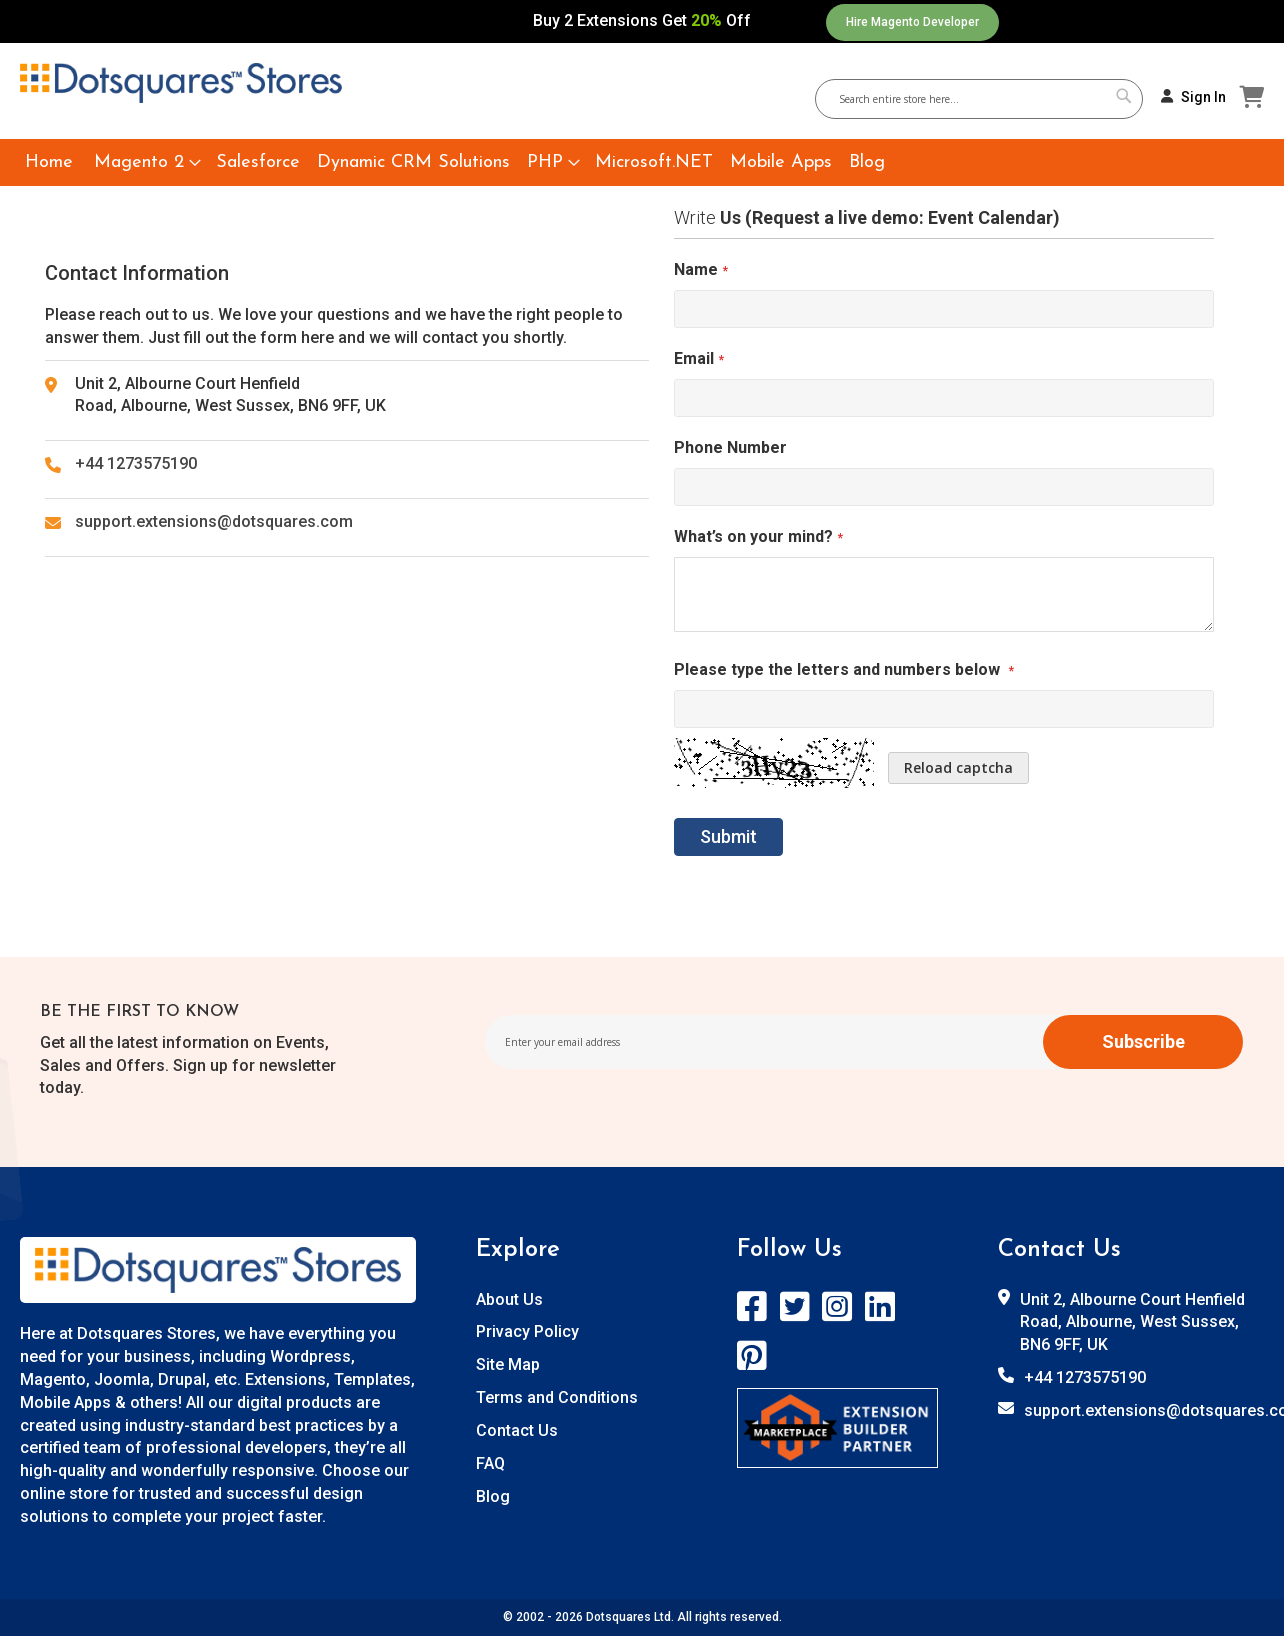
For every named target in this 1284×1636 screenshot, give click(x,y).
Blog (493, 1496)
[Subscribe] (1143, 1042)
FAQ (490, 1463)
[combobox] (986, 99)
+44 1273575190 (136, 463)
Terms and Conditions (557, 1397)
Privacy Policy (527, 1331)
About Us (509, 1299)
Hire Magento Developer (912, 22)
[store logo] (181, 83)
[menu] (642, 162)
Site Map (508, 1364)
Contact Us (517, 1430)
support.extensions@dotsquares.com (214, 521)
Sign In (1203, 97)
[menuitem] (49, 162)
